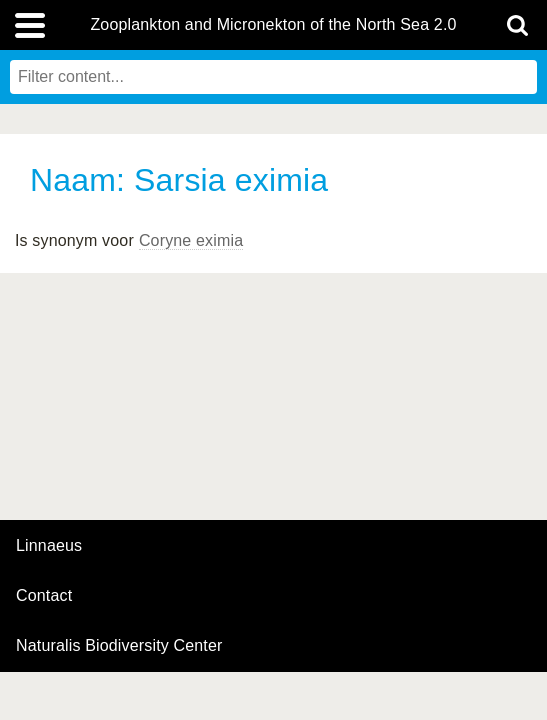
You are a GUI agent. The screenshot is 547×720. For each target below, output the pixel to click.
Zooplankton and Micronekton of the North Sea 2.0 (273, 25)
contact (44, 595)
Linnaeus (49, 546)
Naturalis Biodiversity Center (119, 646)
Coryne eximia (191, 240)
